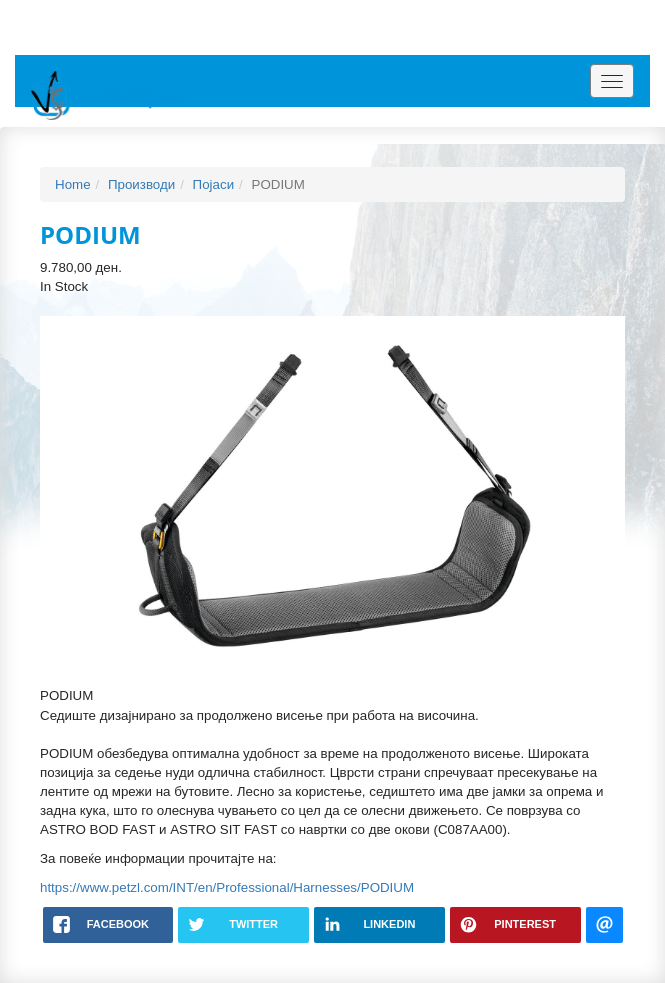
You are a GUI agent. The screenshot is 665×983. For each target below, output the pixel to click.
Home (73, 184)
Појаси (213, 184)
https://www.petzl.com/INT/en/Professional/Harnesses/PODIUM (227, 887)
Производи (141, 184)
